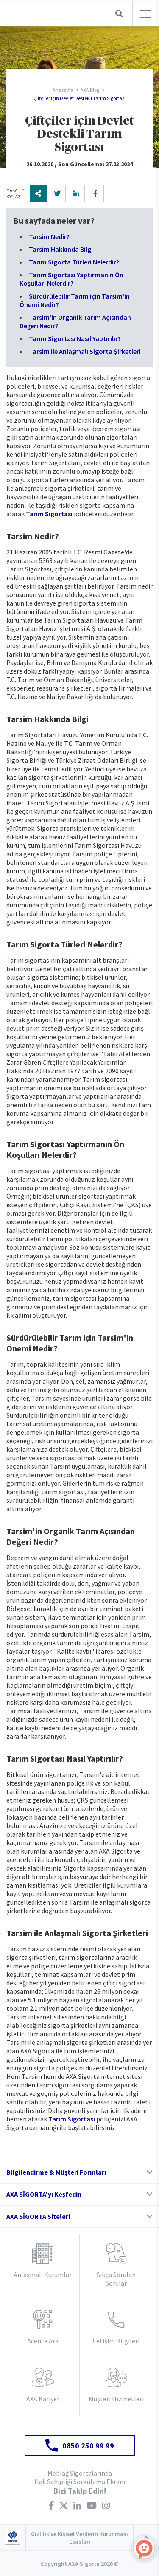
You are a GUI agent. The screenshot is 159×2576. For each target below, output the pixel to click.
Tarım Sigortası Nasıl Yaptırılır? (75, 338)
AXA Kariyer (42, 2398)
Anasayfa (63, 90)
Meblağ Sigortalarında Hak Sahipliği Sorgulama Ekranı (79, 2477)
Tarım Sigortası (49, 513)
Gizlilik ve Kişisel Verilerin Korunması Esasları (79, 2537)
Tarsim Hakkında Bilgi (61, 249)
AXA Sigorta (39, 13)
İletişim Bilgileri (115, 2341)
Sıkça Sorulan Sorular (116, 2278)
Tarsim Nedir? (49, 236)
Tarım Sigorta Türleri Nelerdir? (74, 262)
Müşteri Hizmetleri (116, 2398)
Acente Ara (43, 2341)
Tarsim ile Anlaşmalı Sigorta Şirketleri (85, 351)
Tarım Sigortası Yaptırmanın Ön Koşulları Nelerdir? (71, 278)
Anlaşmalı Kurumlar (43, 2274)
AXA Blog (90, 90)
